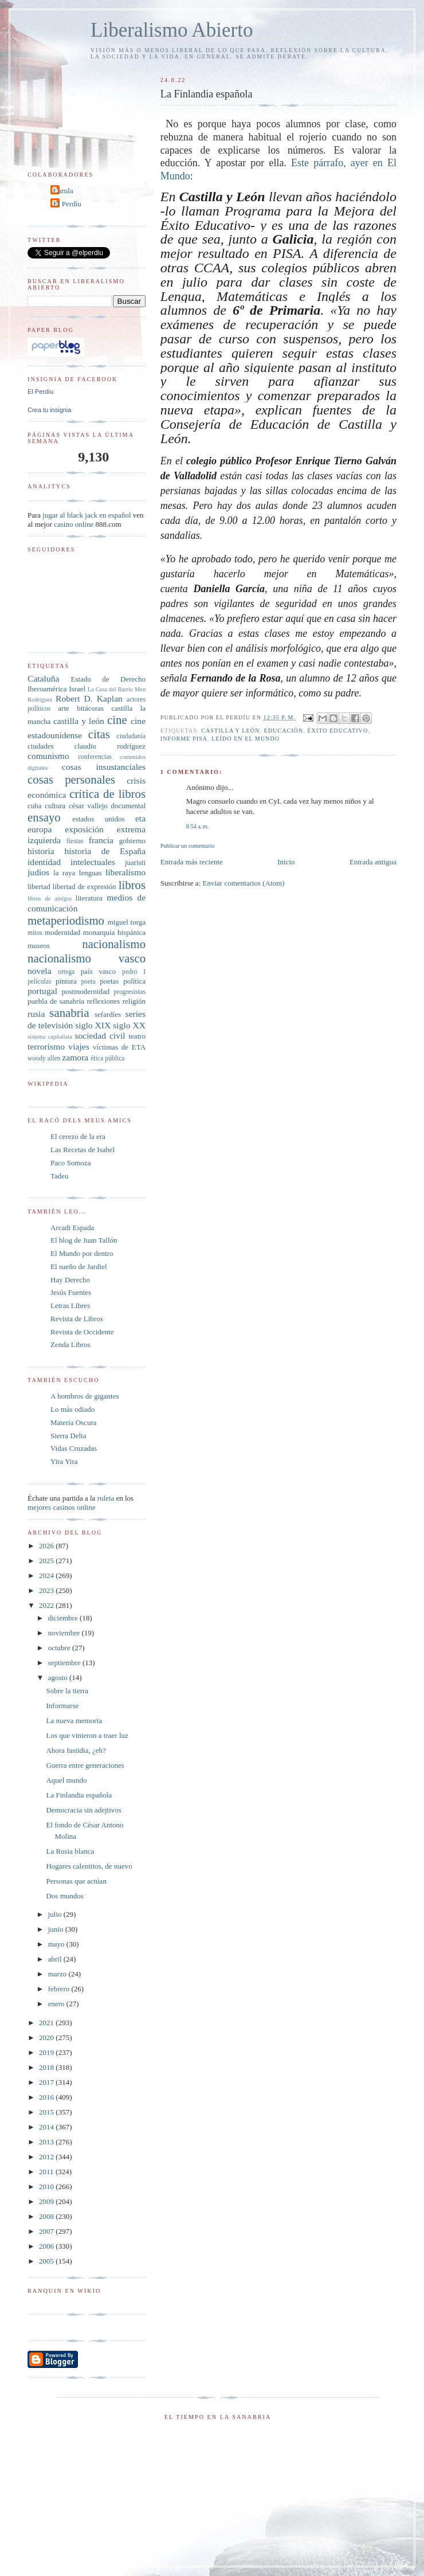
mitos (35, 933)
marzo (58, 1974)
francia (101, 840)
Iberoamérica (47, 688)
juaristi (135, 862)
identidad (44, 862)
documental (128, 805)
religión (134, 1001)
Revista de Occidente (81, 1332)
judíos (38, 872)
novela (40, 971)
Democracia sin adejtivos (83, 1810)
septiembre (65, 1662)
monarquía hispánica (114, 932)
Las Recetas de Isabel (82, 1149)
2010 (47, 2186)
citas (99, 734)
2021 (47, 2022)
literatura (89, 898)
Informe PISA (183, 738)
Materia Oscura (73, 1422)
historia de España (105, 851)
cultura (55, 805)
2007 (47, 2231)
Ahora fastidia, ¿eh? (75, 1750)
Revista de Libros (76, 1318)
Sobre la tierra (67, 1690)
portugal (42, 991)
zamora (75, 1057)
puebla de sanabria (56, 1001)
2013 (47, 2141)
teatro (137, 1036)
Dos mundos (64, 1896)
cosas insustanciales (104, 767)
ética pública (107, 1058)
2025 (47, 1560)
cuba (35, 805)
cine (117, 719)
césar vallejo (88, 805)
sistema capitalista (50, 1036)
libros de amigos (50, 898)
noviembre (65, 1632)
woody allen (44, 1058)
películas (40, 981)
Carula (63, 190)
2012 (47, 2156)
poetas (109, 981)
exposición (84, 829)
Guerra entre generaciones (85, 1765)
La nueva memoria (73, 1720)
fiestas (75, 841)
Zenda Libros (70, 1344)
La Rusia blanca (70, 1851)
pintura (66, 981)
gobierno (132, 840)
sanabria (69, 1012)
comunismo (48, 756)
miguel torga (127, 922)
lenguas (90, 872)
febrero (60, 1988)
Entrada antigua (373, 862)
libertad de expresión (84, 886)
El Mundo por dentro (81, 1253)
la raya (64, 872)
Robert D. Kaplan (89, 698)
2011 (47, 2171)
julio (56, 1914)
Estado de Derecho (108, 679)
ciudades (40, 746)
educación (284, 730)
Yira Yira (64, 1461)
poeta (88, 981)
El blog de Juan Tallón (83, 1240)
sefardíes (108, 1014)
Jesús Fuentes (70, 1292)
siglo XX (129, 1025)
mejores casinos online (61, 1507)
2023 (47, 1590)
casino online (73, 524)
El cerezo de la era (77, 1136)
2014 (47, 2127)
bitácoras (90, 708)
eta (140, 818)
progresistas (129, 992)
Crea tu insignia (49, 409)
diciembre (64, 1618)
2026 (47, 1545)
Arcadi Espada (72, 1227)
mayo (57, 1944)
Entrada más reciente (191, 862)
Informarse (62, 1705)
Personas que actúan (76, 1881)
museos (39, 945)
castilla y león (230, 730)
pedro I (134, 972)
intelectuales (92, 862)
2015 (47, 2112)
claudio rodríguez (110, 746)
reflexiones (103, 1001)
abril (56, 1959)
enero (57, 2003)
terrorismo (46, 1046)
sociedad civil (99, 1035)
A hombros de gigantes (84, 1396)
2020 (47, 2037)
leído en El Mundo (245, 738)
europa (40, 829)
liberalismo (125, 872)
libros (132, 884)
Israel (77, 688)
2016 (47, 2097)
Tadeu (59, 1176)
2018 (47, 2067)
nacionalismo (114, 943)
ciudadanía (131, 736)
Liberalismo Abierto (172, 30)
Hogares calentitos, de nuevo (89, 1866)
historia (41, 851)
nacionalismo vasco (87, 958)
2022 (47, 1605)
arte (63, 708)
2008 (47, 2216)
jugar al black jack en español (86, 515)
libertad (39, 886)
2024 (47, 1575)
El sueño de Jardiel (78, 1266)
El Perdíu (67, 203)
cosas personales (71, 779)
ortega (66, 972)
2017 (47, 2082)
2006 (47, 2246)
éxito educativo (337, 730)
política (134, 981)
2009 (47, 2201)
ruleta (106, 1498)
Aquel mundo (66, 1780)
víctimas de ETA (119, 1047)
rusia (36, 1014)
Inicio (286, 862)
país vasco (98, 971)
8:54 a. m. (197, 826)
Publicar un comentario (187, 846)
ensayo (44, 817)
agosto (58, 1677)
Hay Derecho (70, 1279)
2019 (47, 2052)
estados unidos (98, 819)
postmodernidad (86, 991)
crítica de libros (107, 793)
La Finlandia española (79, 1795)
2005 (47, 2261)
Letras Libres (70, 1305)
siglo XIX (93, 1025)
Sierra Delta (68, 1435)
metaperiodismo (66, 920)
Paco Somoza (70, 1162)
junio (56, 1929)
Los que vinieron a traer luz (87, 1735)
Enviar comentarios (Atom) (244, 883)
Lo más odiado (72, 1409)
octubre (60, 1647)
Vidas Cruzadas (73, 1448)
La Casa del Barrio (110, 689)
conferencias (95, 757)
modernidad (62, 932)
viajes (78, 1046)
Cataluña (43, 678)
